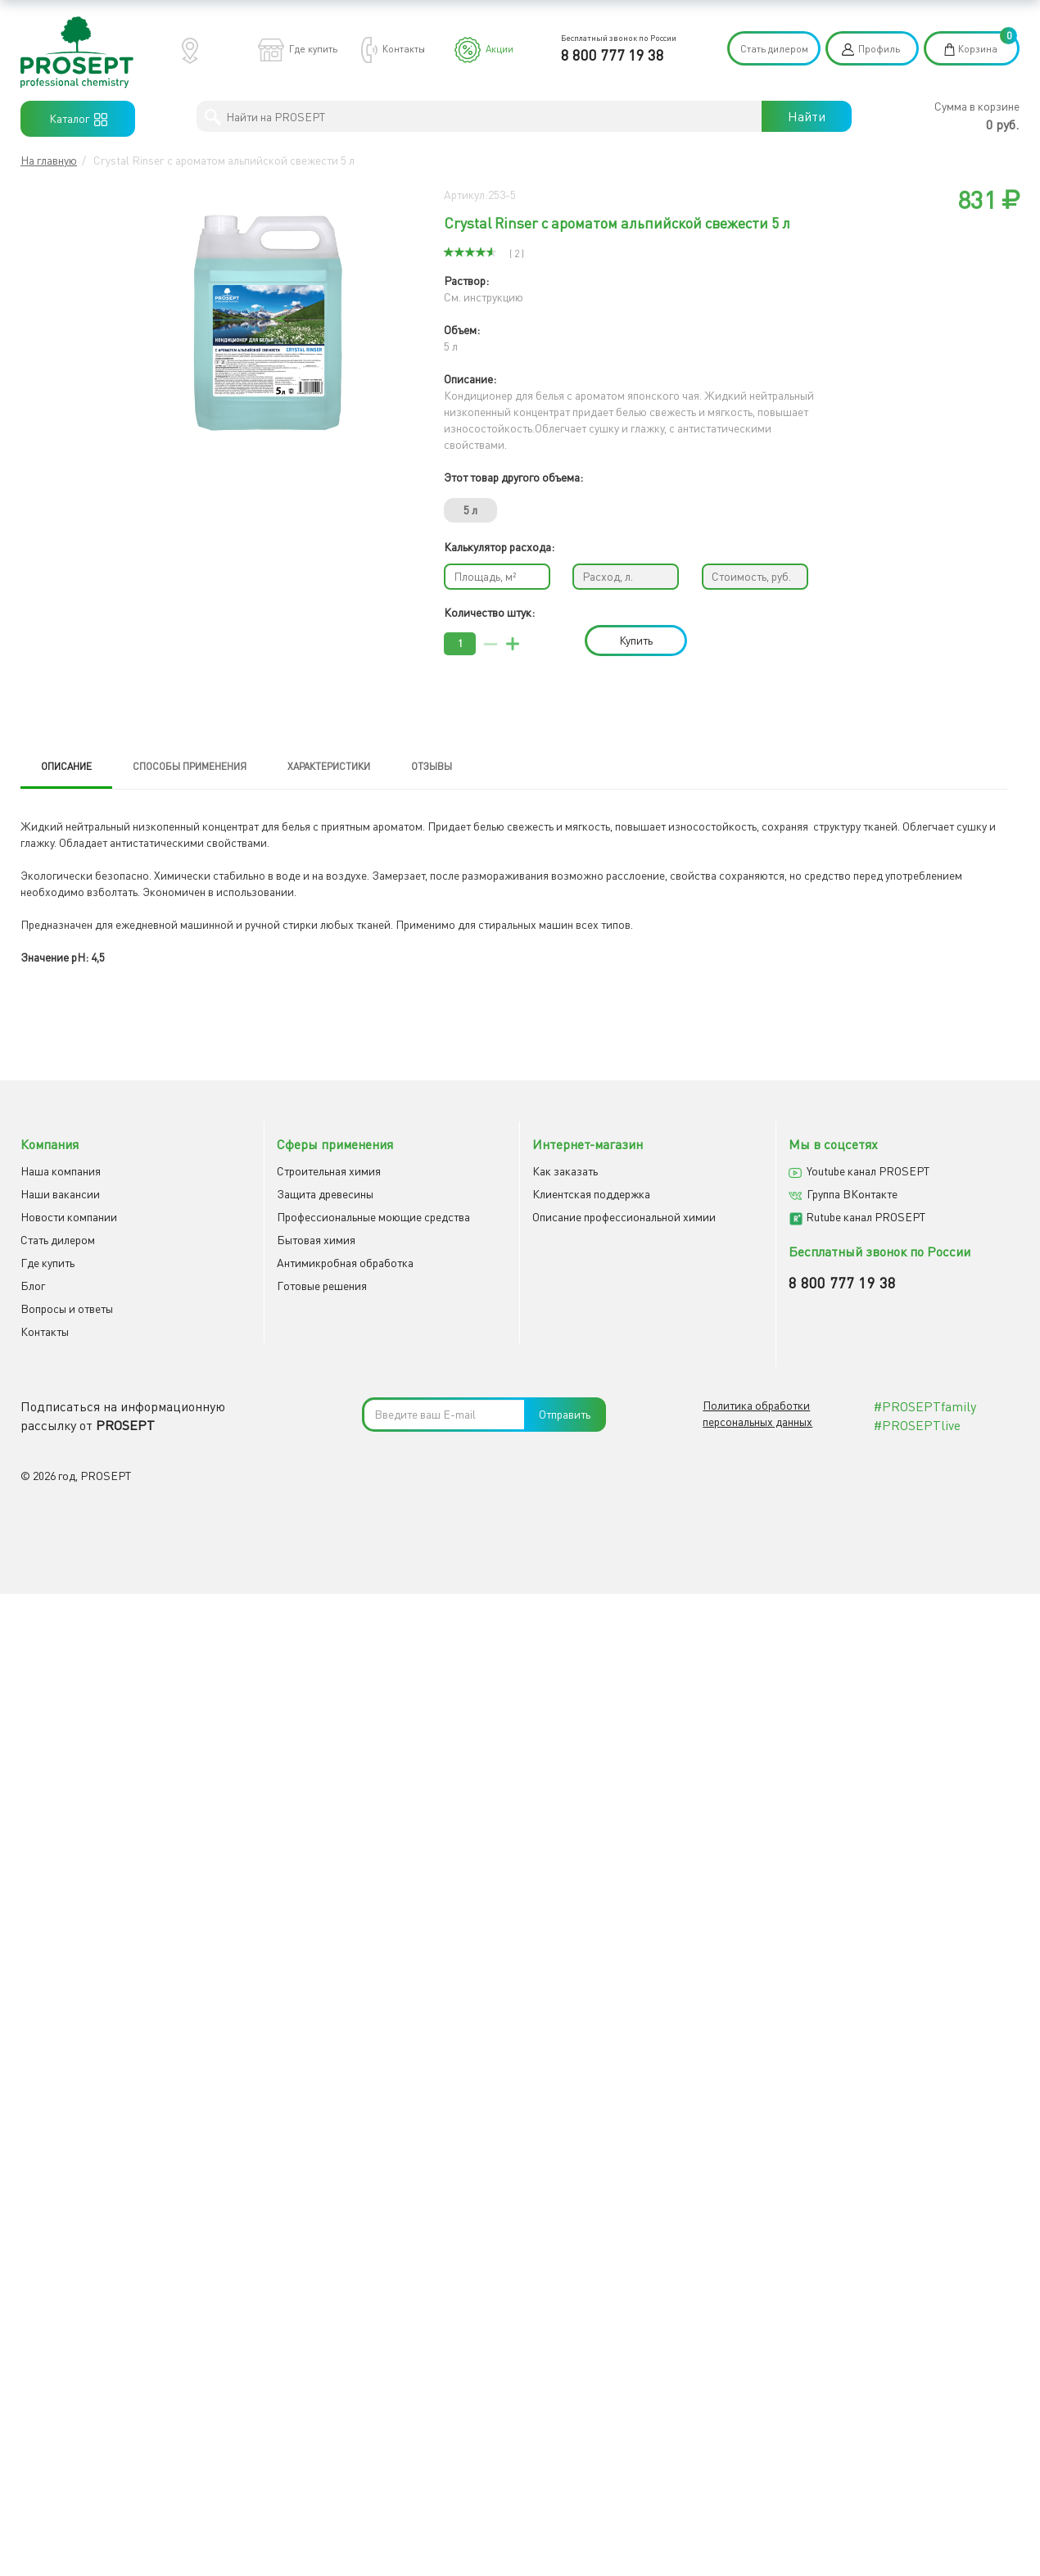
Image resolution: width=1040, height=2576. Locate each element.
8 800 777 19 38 (612, 55)
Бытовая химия (316, 1240)
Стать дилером (774, 49)
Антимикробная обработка (345, 1263)
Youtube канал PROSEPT (868, 1171)
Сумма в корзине (977, 106)
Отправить (564, 1414)
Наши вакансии (60, 1194)
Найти (806, 116)
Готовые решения (322, 1286)
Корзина (977, 49)
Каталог (78, 118)
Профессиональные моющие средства (373, 1217)
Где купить (313, 49)
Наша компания (60, 1171)
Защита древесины (325, 1194)
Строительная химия (329, 1171)
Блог (32, 1286)
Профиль (879, 49)
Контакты (403, 49)
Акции (499, 49)
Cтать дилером (57, 1240)
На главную (48, 160)
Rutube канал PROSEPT (865, 1217)
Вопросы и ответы (66, 1308)
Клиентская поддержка (591, 1194)
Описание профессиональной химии (624, 1217)
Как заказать (565, 1171)
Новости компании (68, 1217)
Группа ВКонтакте (852, 1194)
